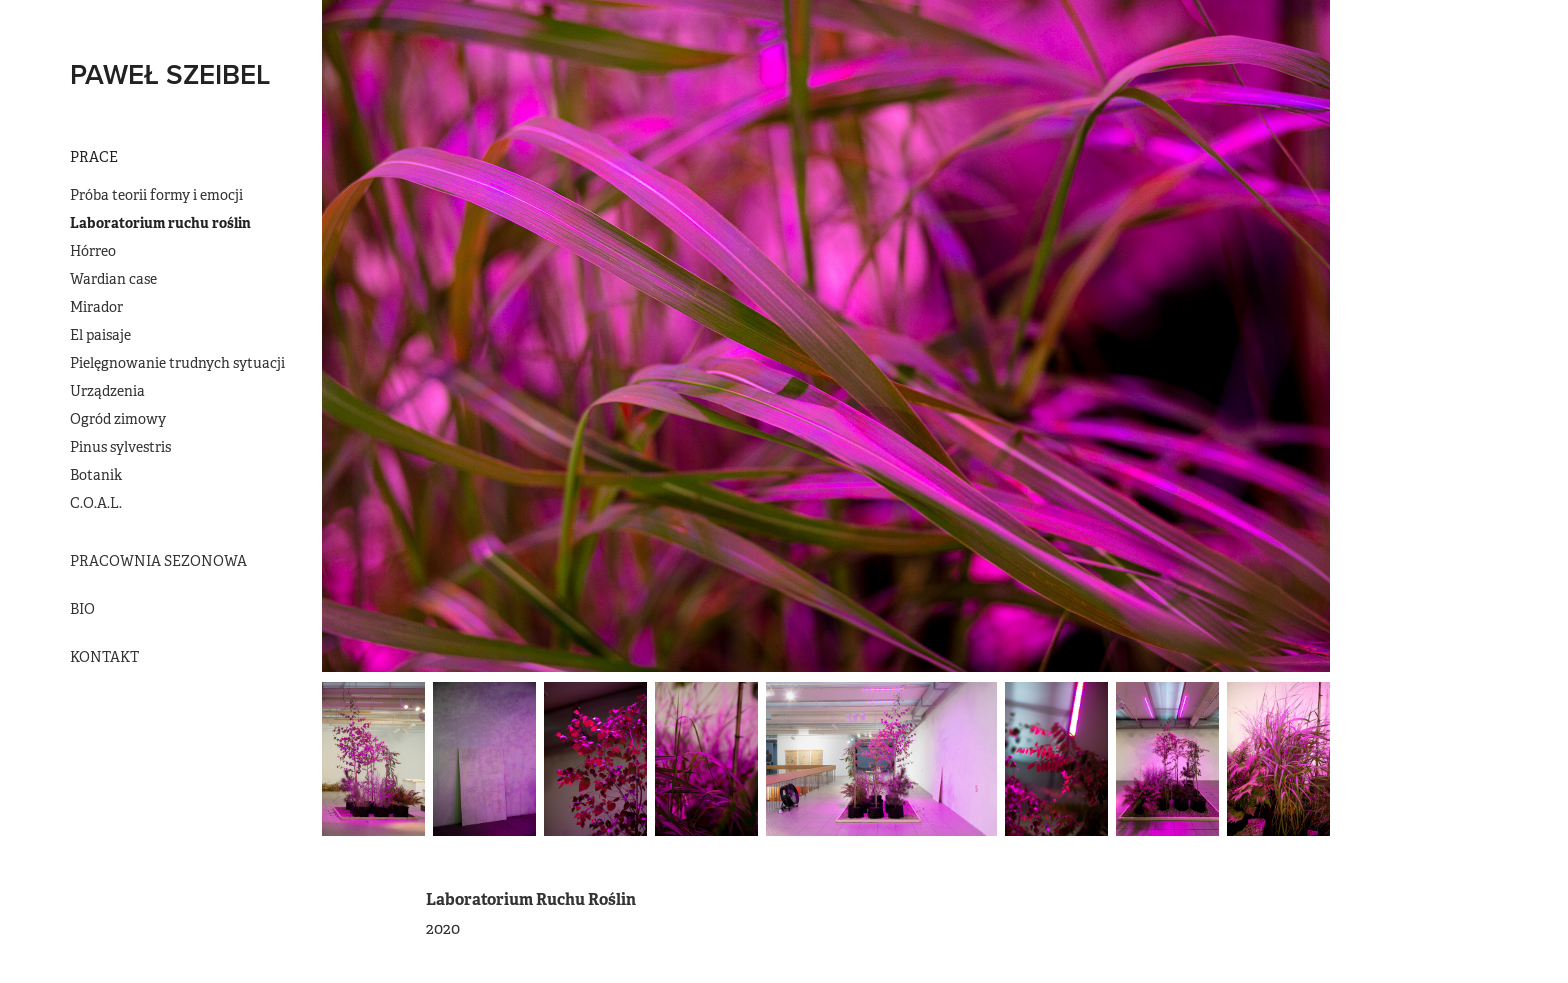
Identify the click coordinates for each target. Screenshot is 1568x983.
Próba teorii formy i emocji (156, 195)
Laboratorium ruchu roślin (160, 223)
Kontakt (104, 657)
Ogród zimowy (118, 419)
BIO (82, 609)
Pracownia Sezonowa (158, 561)
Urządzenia (107, 391)
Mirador (96, 307)
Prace (94, 157)
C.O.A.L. (96, 503)
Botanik (96, 475)
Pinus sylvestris (120, 447)
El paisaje (100, 335)
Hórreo (93, 251)
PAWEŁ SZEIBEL (170, 74)
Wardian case (113, 279)
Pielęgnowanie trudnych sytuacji (177, 363)
